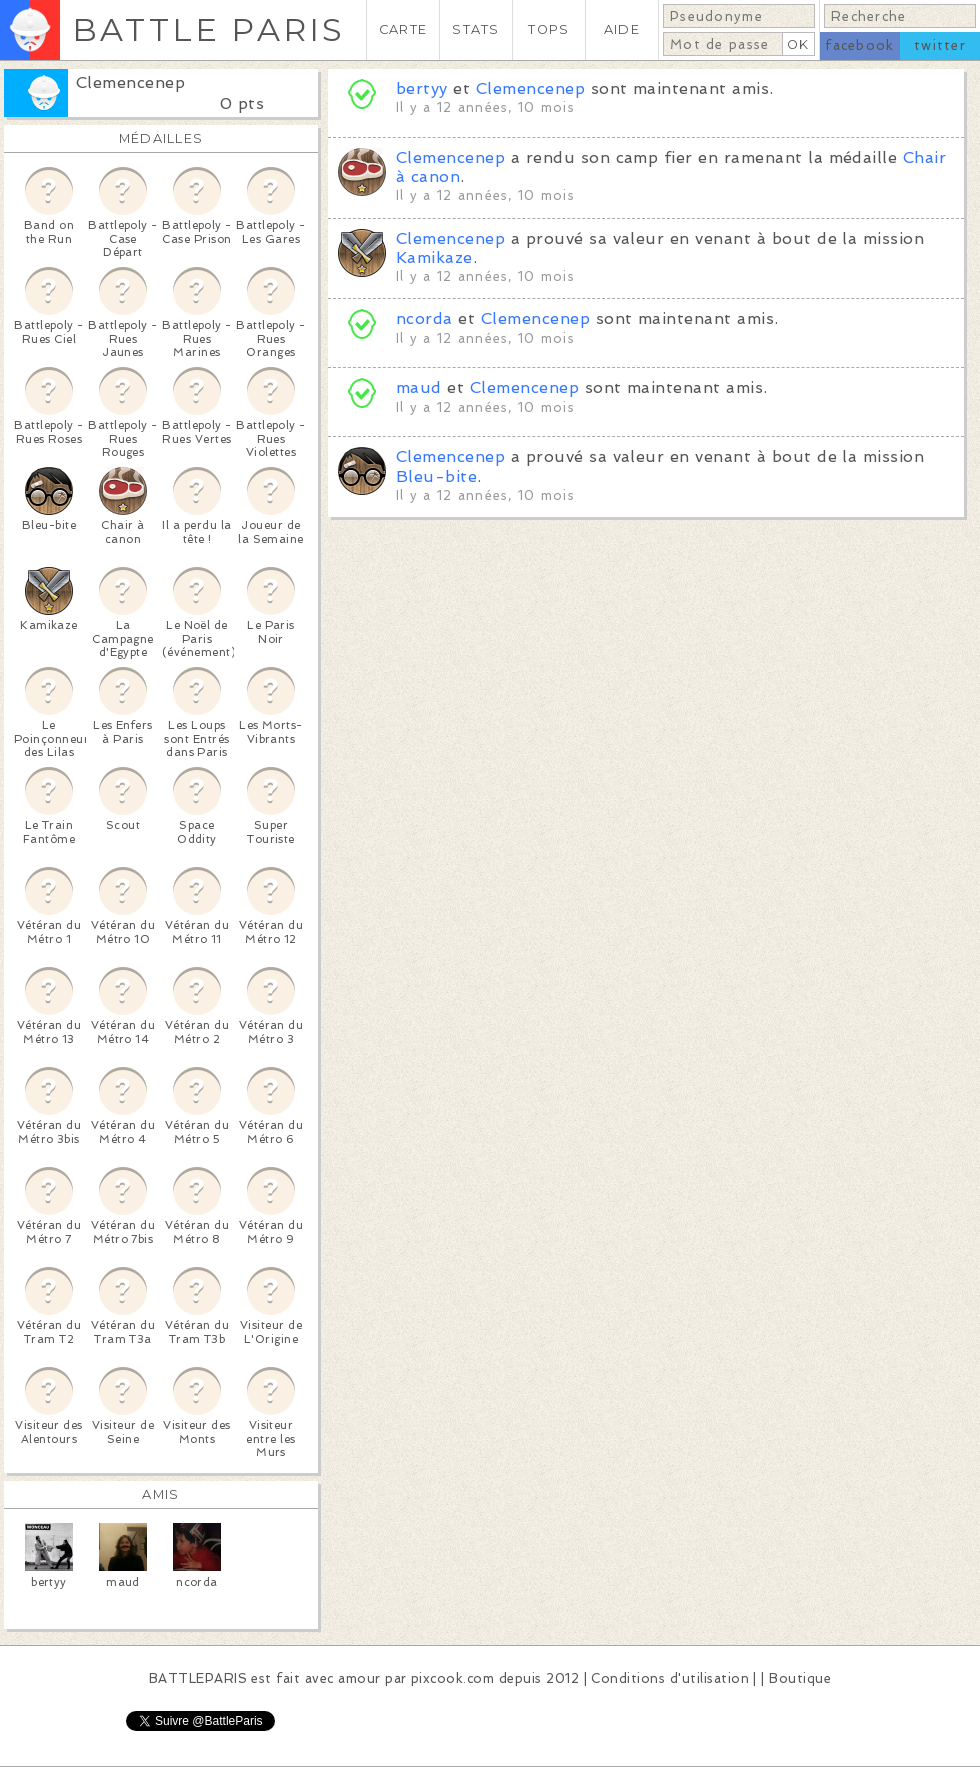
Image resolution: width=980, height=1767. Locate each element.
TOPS (548, 29)
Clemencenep (130, 82)
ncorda (424, 318)
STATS (475, 29)
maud (419, 387)
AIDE (622, 29)
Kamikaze (434, 257)
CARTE (403, 29)
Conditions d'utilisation (670, 1678)
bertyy (422, 88)
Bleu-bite (436, 476)
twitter (940, 45)
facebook (859, 45)
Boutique (800, 1678)
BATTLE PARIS (208, 29)
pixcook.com (452, 1678)
